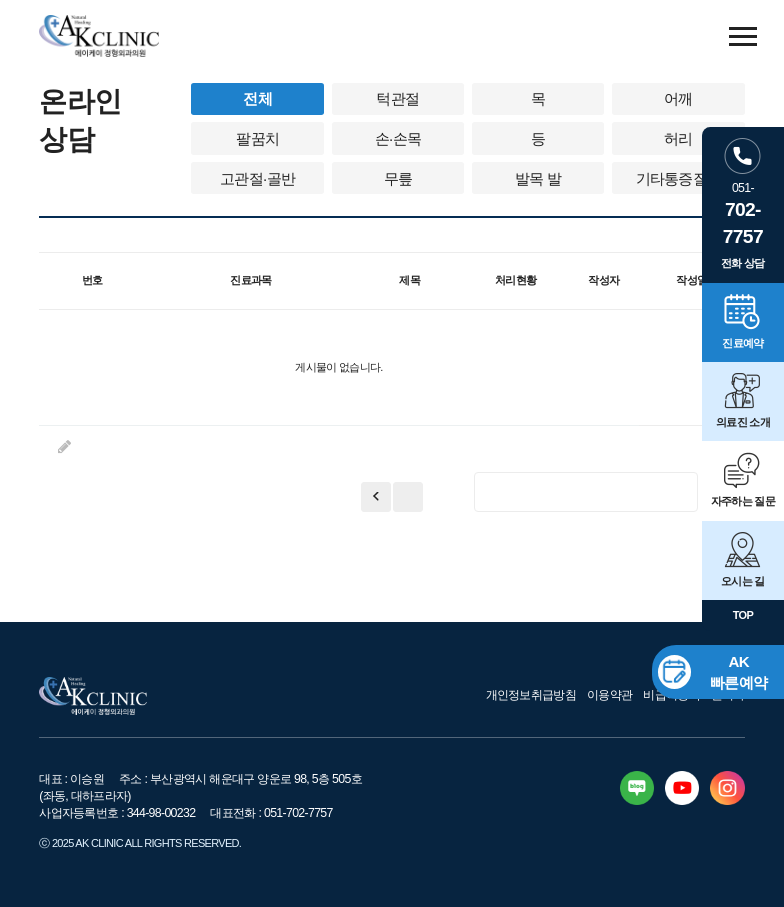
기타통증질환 (679, 178)
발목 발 (538, 178)
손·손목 (398, 138)
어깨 (678, 98)
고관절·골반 (257, 178)
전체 (257, 98)
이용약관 (609, 695)
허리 (678, 138)
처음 (376, 497)
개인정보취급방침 (531, 695)
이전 (408, 497)
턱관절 (397, 98)
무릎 (398, 178)
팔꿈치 (257, 138)
